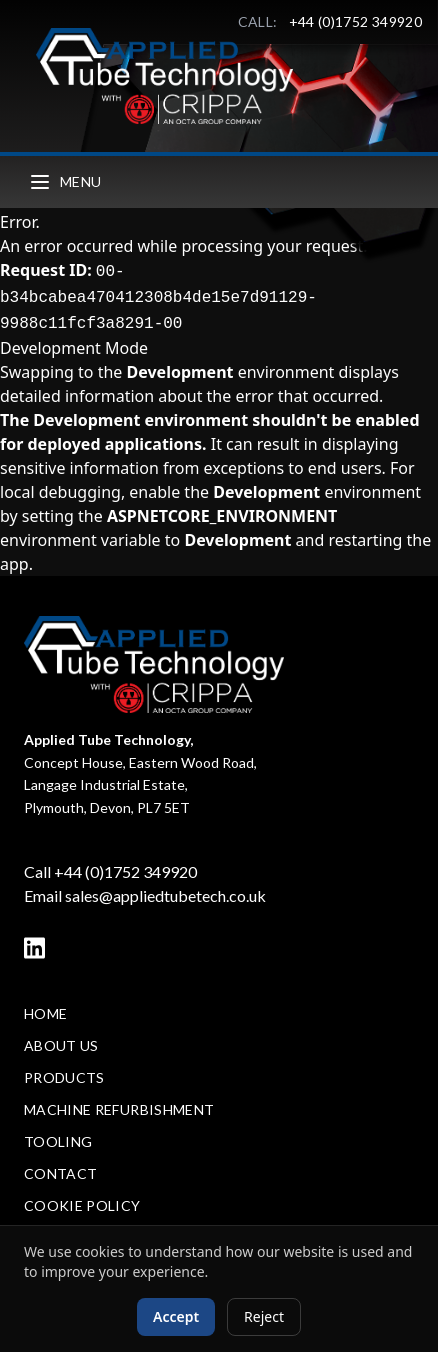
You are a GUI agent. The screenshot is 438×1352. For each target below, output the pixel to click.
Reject (264, 1316)
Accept (176, 1316)
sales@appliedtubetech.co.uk (165, 895)
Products (64, 1077)
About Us (61, 1045)
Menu (64, 182)
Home (45, 1013)
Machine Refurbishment (119, 1109)
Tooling (58, 1141)
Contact (60, 1173)
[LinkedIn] (34, 948)
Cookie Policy (82, 1205)
